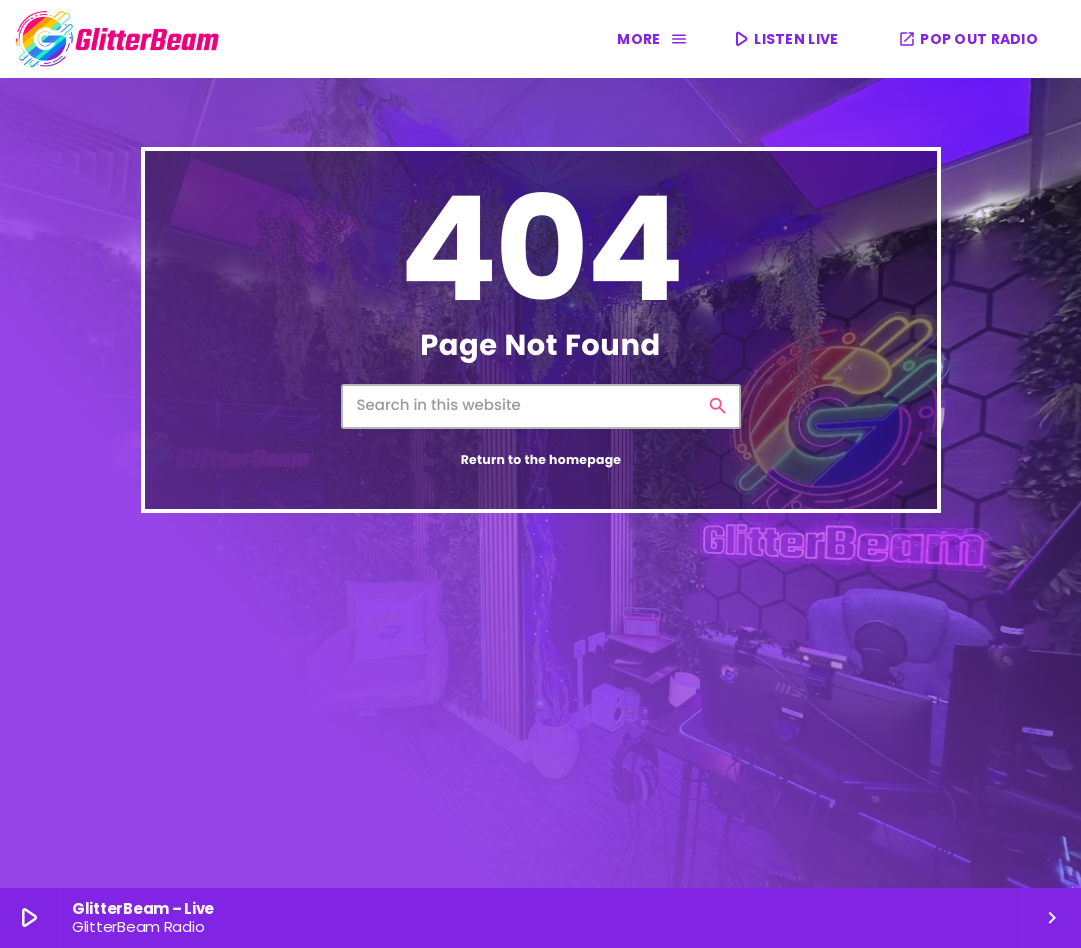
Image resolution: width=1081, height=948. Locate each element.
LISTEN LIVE (784, 38)
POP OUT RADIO (968, 39)
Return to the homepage (541, 460)
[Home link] (118, 39)
